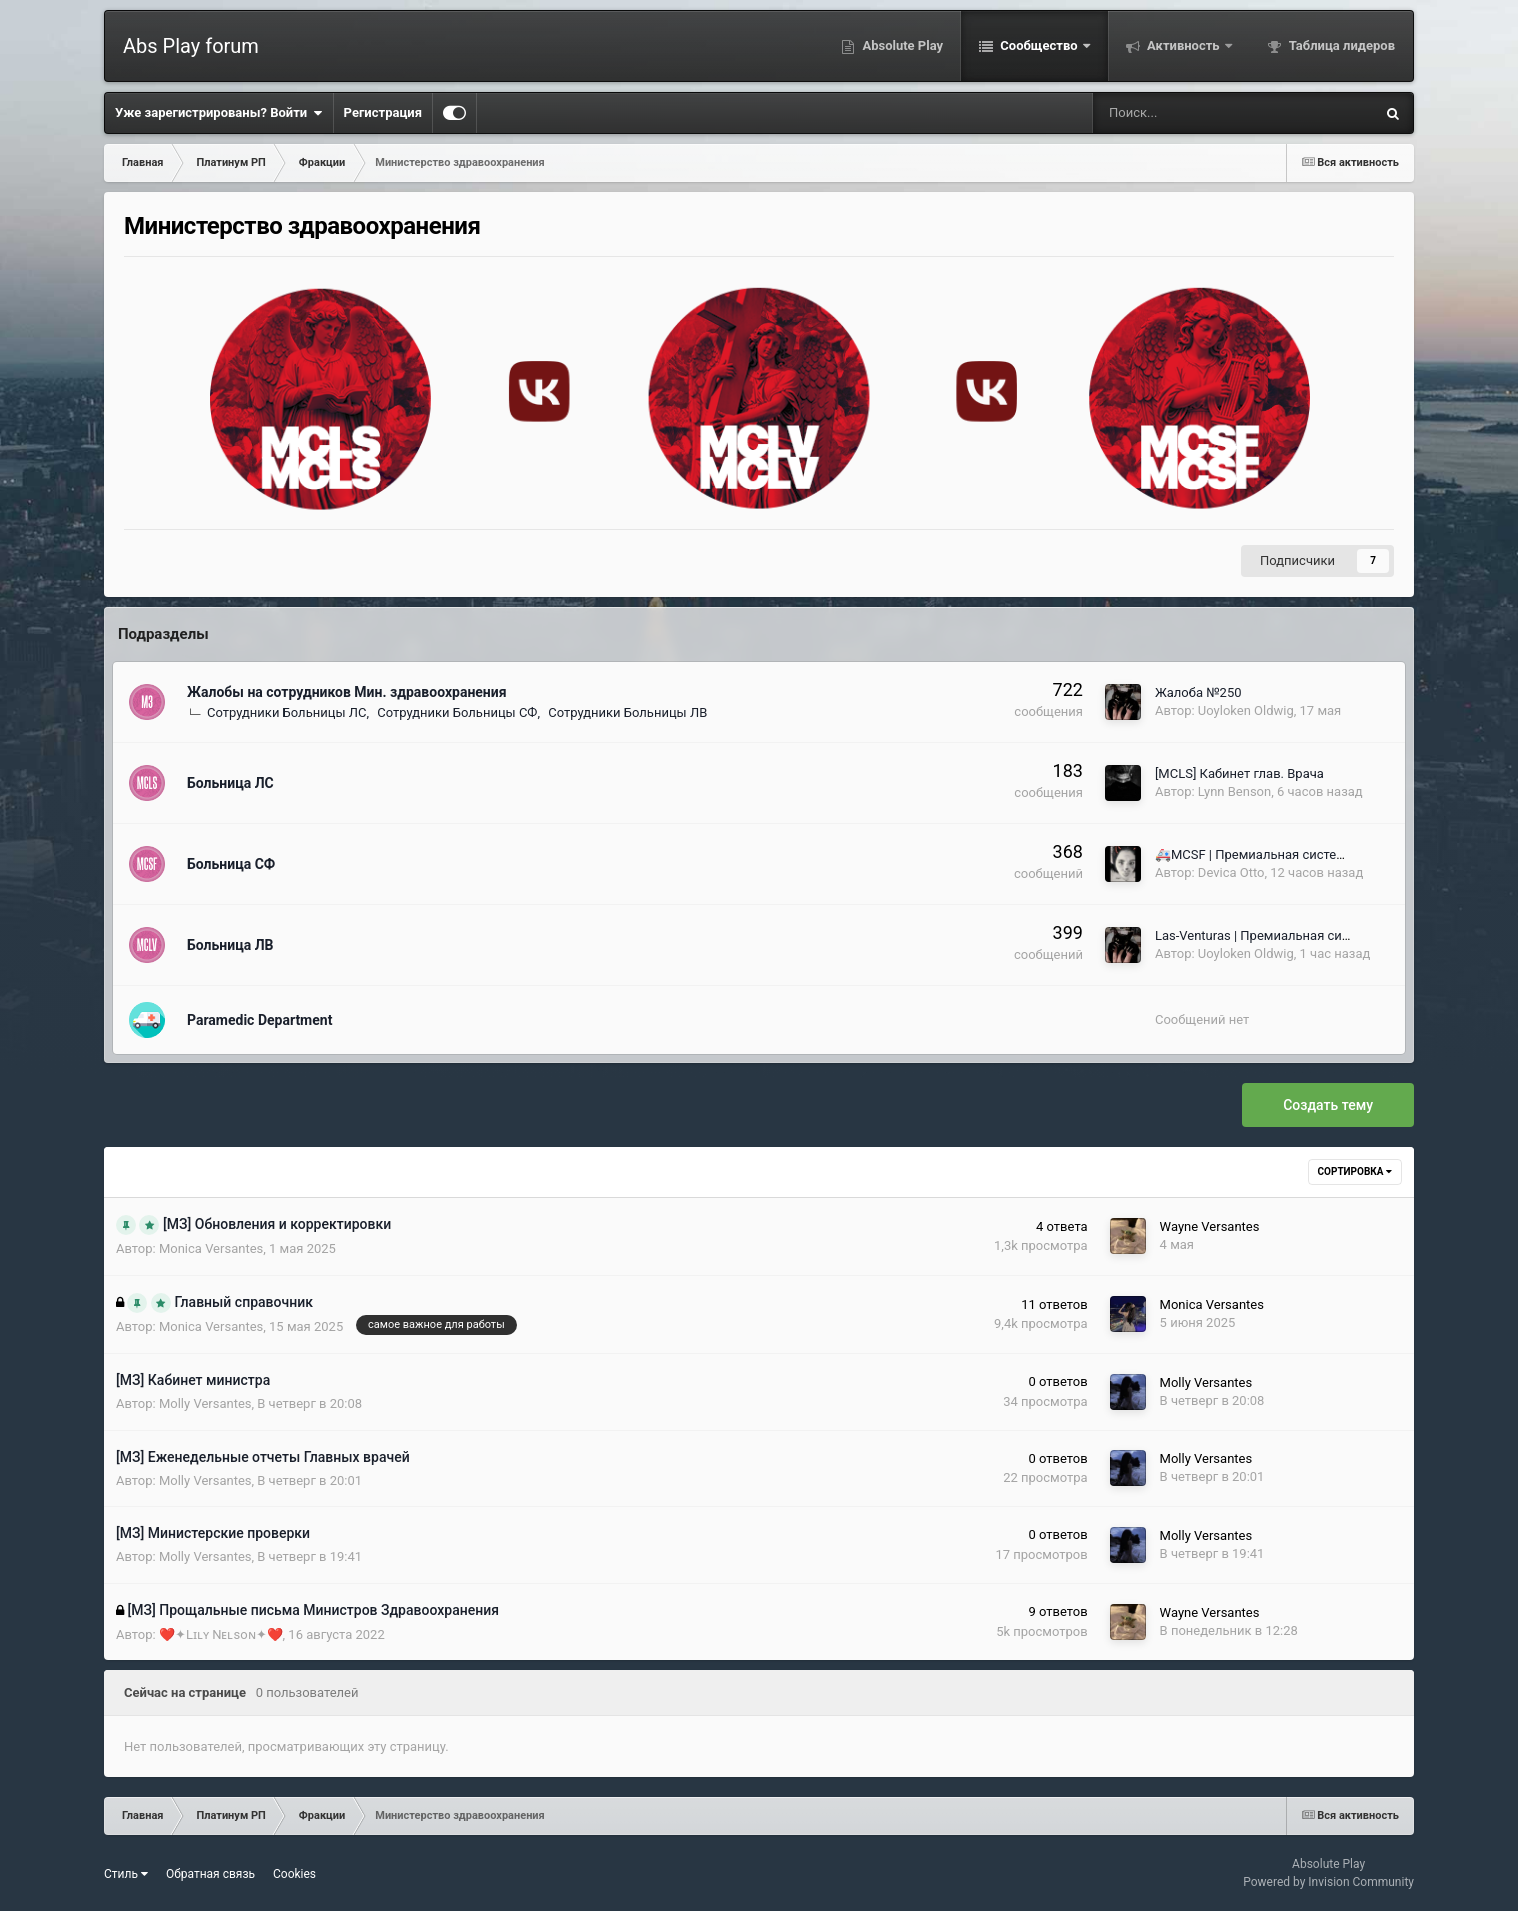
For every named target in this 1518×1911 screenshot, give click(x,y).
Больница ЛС (230, 783)
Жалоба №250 (1198, 692)
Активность (1183, 45)
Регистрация (383, 112)
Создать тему (1328, 1105)
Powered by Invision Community (1328, 1882)
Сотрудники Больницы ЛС (286, 712)
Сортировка (1355, 1171)
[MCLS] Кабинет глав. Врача (1239, 773)
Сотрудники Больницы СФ (457, 712)
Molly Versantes (205, 1403)
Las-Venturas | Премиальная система (1266, 935)
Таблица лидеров (1340, 45)
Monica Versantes (211, 1248)
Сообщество (1039, 45)
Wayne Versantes (1210, 1226)
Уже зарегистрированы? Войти (219, 113)
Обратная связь (210, 1874)
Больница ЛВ (230, 945)
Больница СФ (231, 864)
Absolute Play (901, 45)
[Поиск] (1170, 113)
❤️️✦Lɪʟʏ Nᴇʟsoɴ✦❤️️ (221, 1634)
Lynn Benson (1234, 791)
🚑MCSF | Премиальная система (1254, 854)
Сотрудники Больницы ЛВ (627, 712)
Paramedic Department (259, 1020)
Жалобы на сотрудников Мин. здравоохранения (347, 692)
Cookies (294, 1874)
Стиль (126, 1874)
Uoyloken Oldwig (1246, 710)
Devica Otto (1231, 872)
